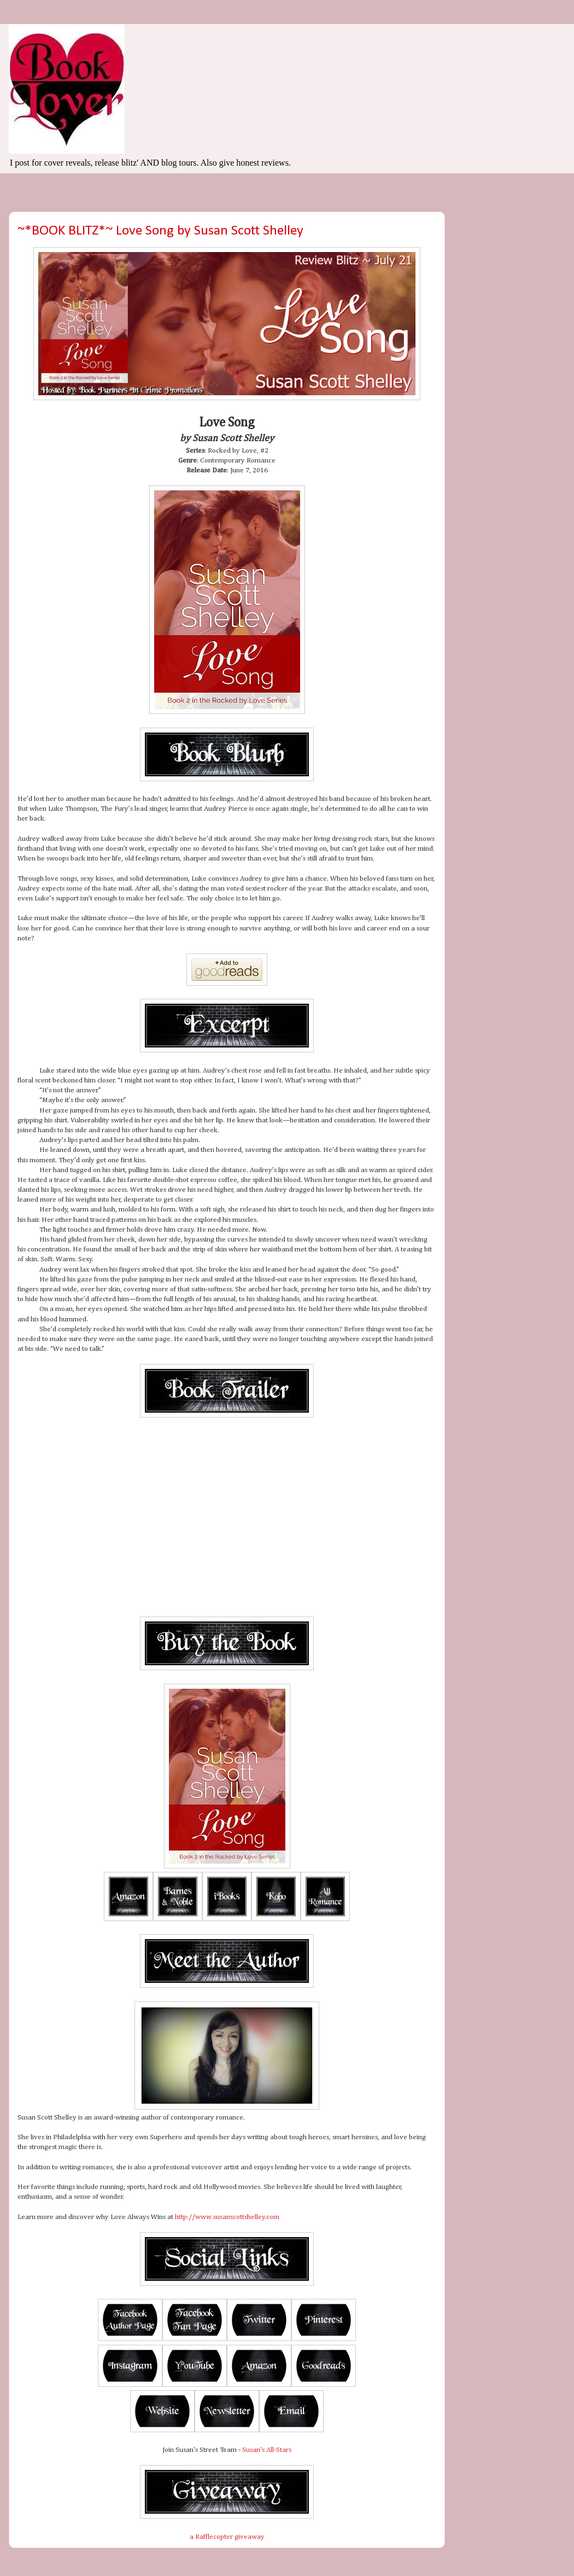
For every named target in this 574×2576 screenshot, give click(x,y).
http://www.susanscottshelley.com (227, 2217)
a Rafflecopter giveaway (227, 2536)
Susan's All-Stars (266, 2450)
